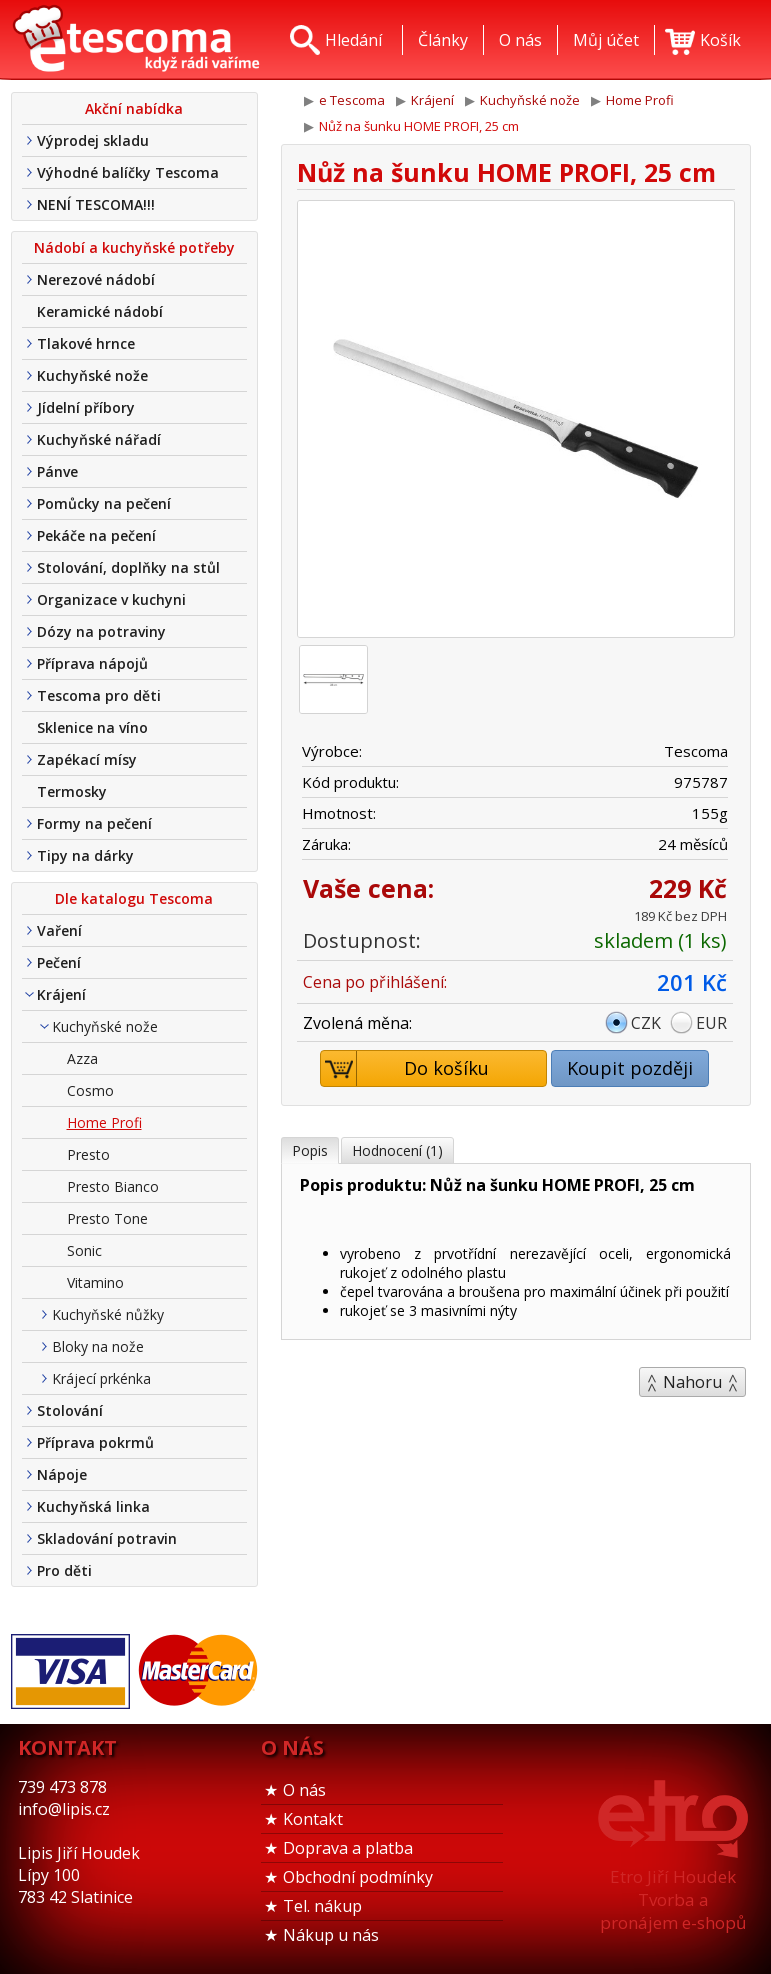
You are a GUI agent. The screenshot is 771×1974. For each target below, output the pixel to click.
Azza (82, 1058)
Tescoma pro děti (99, 695)
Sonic (84, 1250)
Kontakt (313, 1819)
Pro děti (64, 1570)
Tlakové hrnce (86, 343)
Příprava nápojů (92, 663)
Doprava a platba (348, 1848)
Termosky (72, 791)
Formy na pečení (94, 823)
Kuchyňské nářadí (99, 439)
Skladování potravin (107, 1538)
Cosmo (90, 1090)
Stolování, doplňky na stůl (128, 567)
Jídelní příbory (86, 407)
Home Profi (104, 1122)
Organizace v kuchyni (111, 599)
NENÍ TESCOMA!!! (96, 204)
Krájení (61, 994)
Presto (88, 1154)
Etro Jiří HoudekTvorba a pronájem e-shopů (673, 1899)
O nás (304, 1790)
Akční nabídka (134, 108)
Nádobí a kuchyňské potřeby (134, 247)
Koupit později (630, 1068)
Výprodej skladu (93, 140)
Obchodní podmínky (358, 1877)
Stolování (70, 1410)
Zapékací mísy (87, 759)
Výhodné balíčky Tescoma (128, 172)
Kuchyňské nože (92, 375)
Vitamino (95, 1282)
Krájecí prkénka (101, 1378)
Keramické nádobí (100, 311)
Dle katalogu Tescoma (134, 898)
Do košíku (405, 1068)
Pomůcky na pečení (104, 503)
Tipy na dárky (85, 855)
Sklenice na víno (92, 727)
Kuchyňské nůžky (108, 1314)
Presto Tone (107, 1218)
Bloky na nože (98, 1346)
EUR (711, 1023)
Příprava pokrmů (95, 1442)
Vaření (59, 930)
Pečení (59, 962)
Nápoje (62, 1474)
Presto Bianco (113, 1186)
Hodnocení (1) (397, 1150)
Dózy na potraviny (101, 631)
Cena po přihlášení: (375, 982)
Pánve (57, 471)
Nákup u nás (331, 1935)
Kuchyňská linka (93, 1506)
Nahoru (692, 1382)
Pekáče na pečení (96, 535)
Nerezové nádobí (96, 279)
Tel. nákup (322, 1906)
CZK (646, 1023)
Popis (310, 1150)
